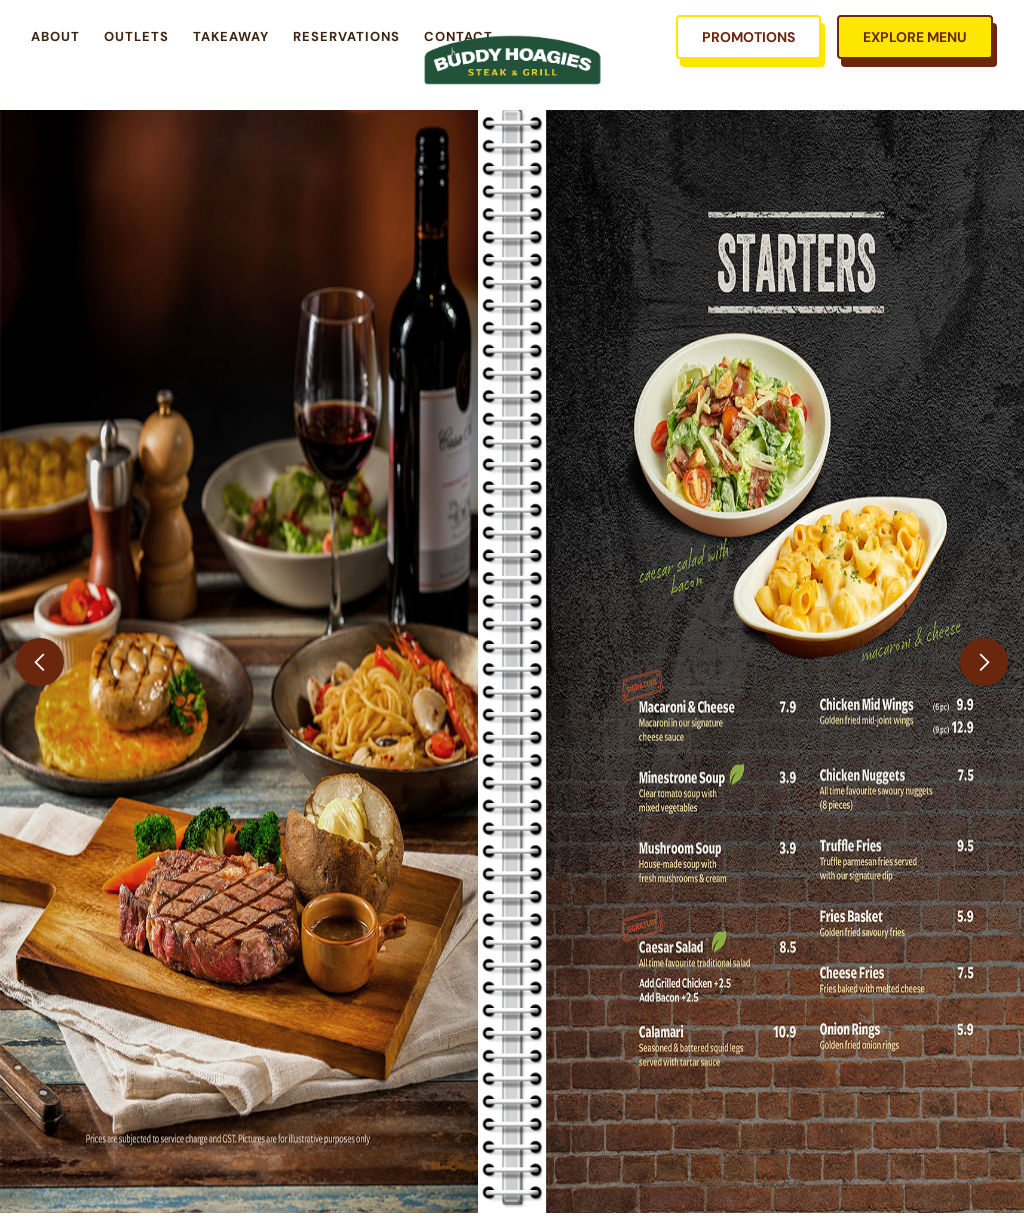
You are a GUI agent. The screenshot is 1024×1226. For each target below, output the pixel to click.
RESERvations (346, 37)
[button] (40, 661)
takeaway (231, 37)
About (55, 37)
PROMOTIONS (748, 37)
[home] (512, 60)
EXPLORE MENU (915, 37)
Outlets (136, 37)
